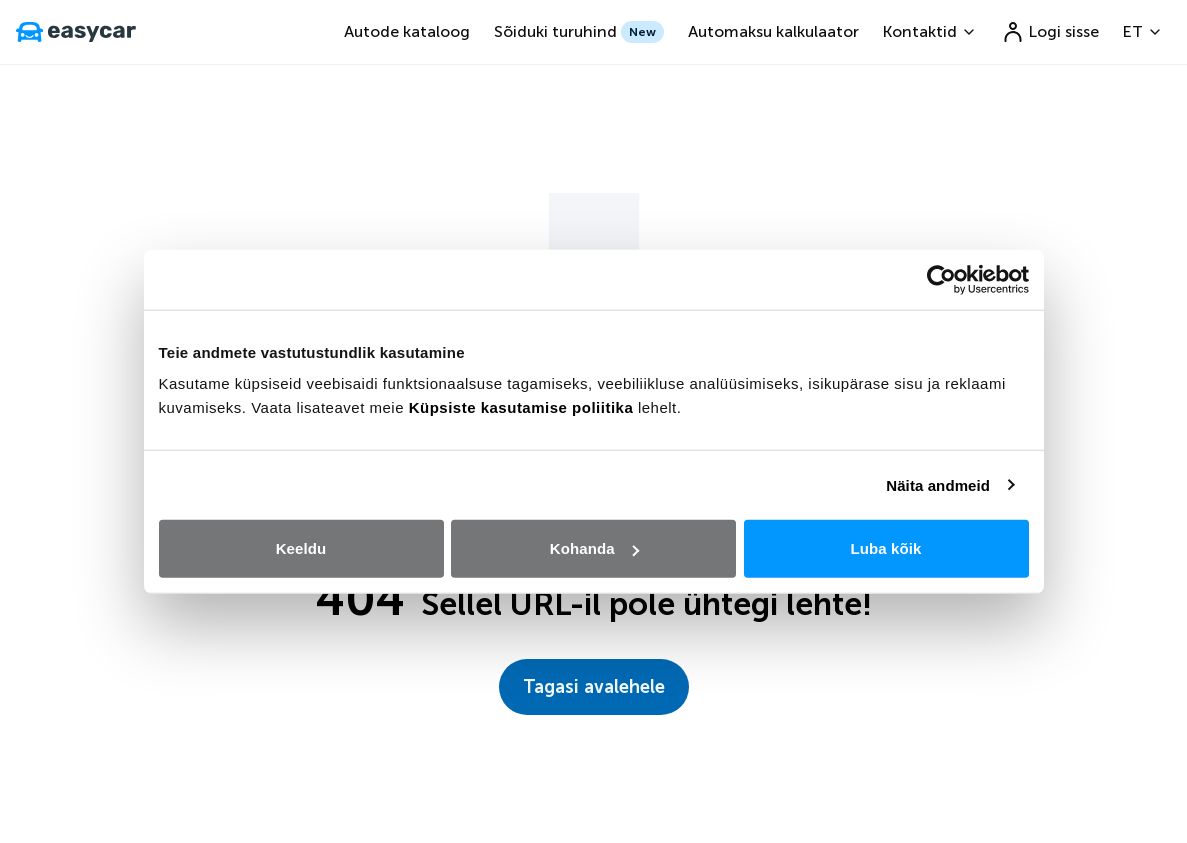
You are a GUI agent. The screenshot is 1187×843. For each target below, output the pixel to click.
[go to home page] (76, 32)
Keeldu (301, 548)
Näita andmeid (938, 484)
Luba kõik (886, 548)
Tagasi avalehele (594, 687)
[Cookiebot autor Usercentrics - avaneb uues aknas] (941, 279)
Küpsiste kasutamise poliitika (521, 407)
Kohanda (594, 548)
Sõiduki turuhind (579, 32)
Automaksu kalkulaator (773, 31)
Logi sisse (1050, 32)
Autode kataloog (407, 31)
